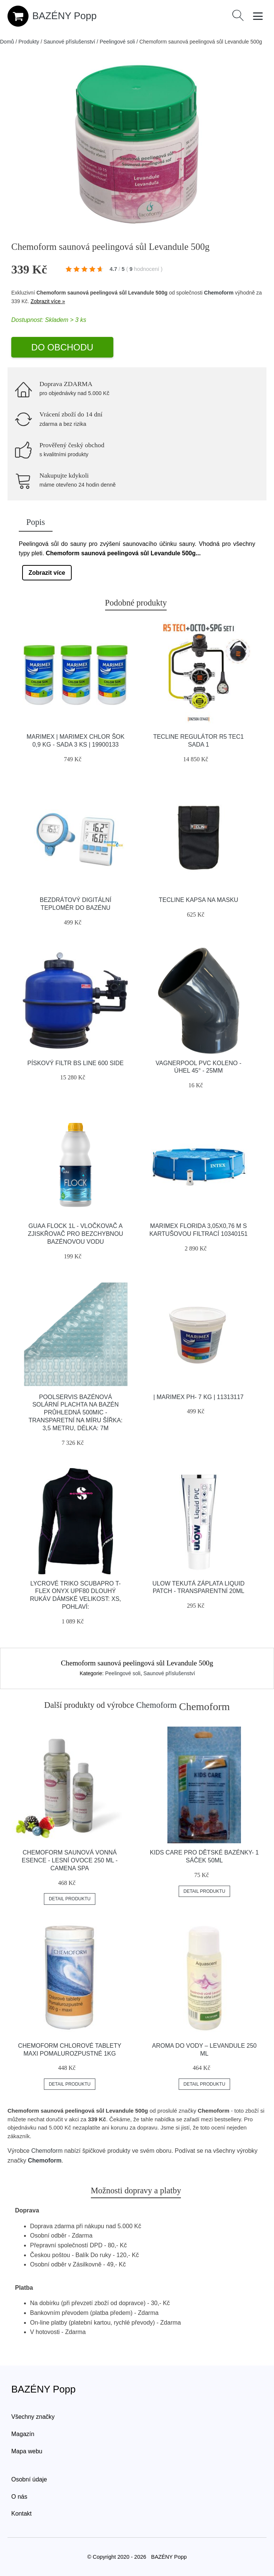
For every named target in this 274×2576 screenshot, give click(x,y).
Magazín (22, 2434)
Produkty (28, 42)
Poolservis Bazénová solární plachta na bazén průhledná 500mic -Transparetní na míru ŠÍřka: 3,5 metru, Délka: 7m (75, 1412)
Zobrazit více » (47, 301)
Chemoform (219, 293)
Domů (7, 42)
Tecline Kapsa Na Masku (198, 900)
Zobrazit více (47, 573)
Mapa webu (26, 2451)
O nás (19, 2496)
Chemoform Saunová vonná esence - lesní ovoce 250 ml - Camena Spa (69, 1860)
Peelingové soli (117, 42)
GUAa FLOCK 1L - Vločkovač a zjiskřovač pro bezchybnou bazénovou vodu (75, 1234)
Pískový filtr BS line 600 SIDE (75, 1063)
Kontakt (21, 2513)
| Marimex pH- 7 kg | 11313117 (199, 1397)
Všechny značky (33, 2417)
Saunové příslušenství (69, 42)
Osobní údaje (29, 2479)
